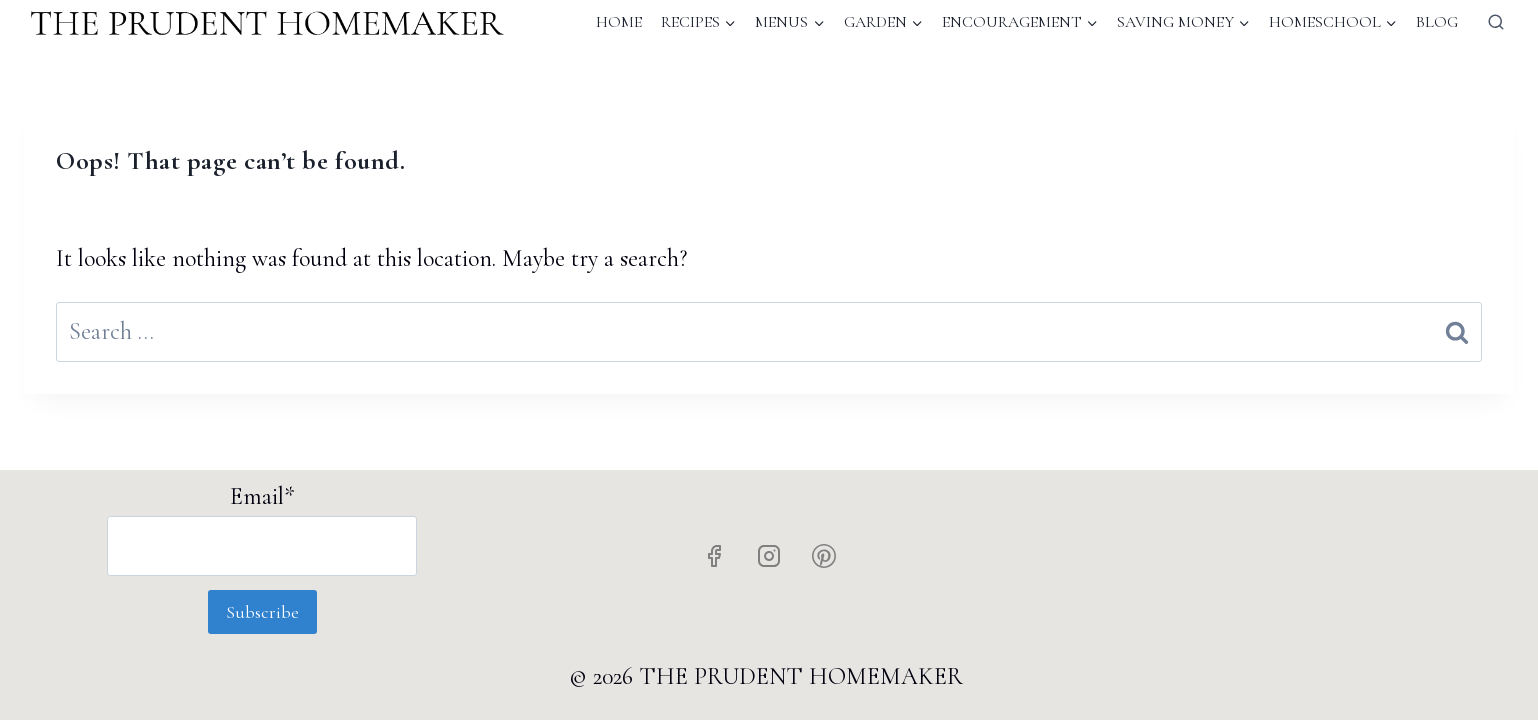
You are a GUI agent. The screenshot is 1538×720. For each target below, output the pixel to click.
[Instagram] (769, 556)
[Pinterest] (824, 556)
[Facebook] (714, 556)
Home (619, 22)
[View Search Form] (1496, 22)
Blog (1437, 22)
